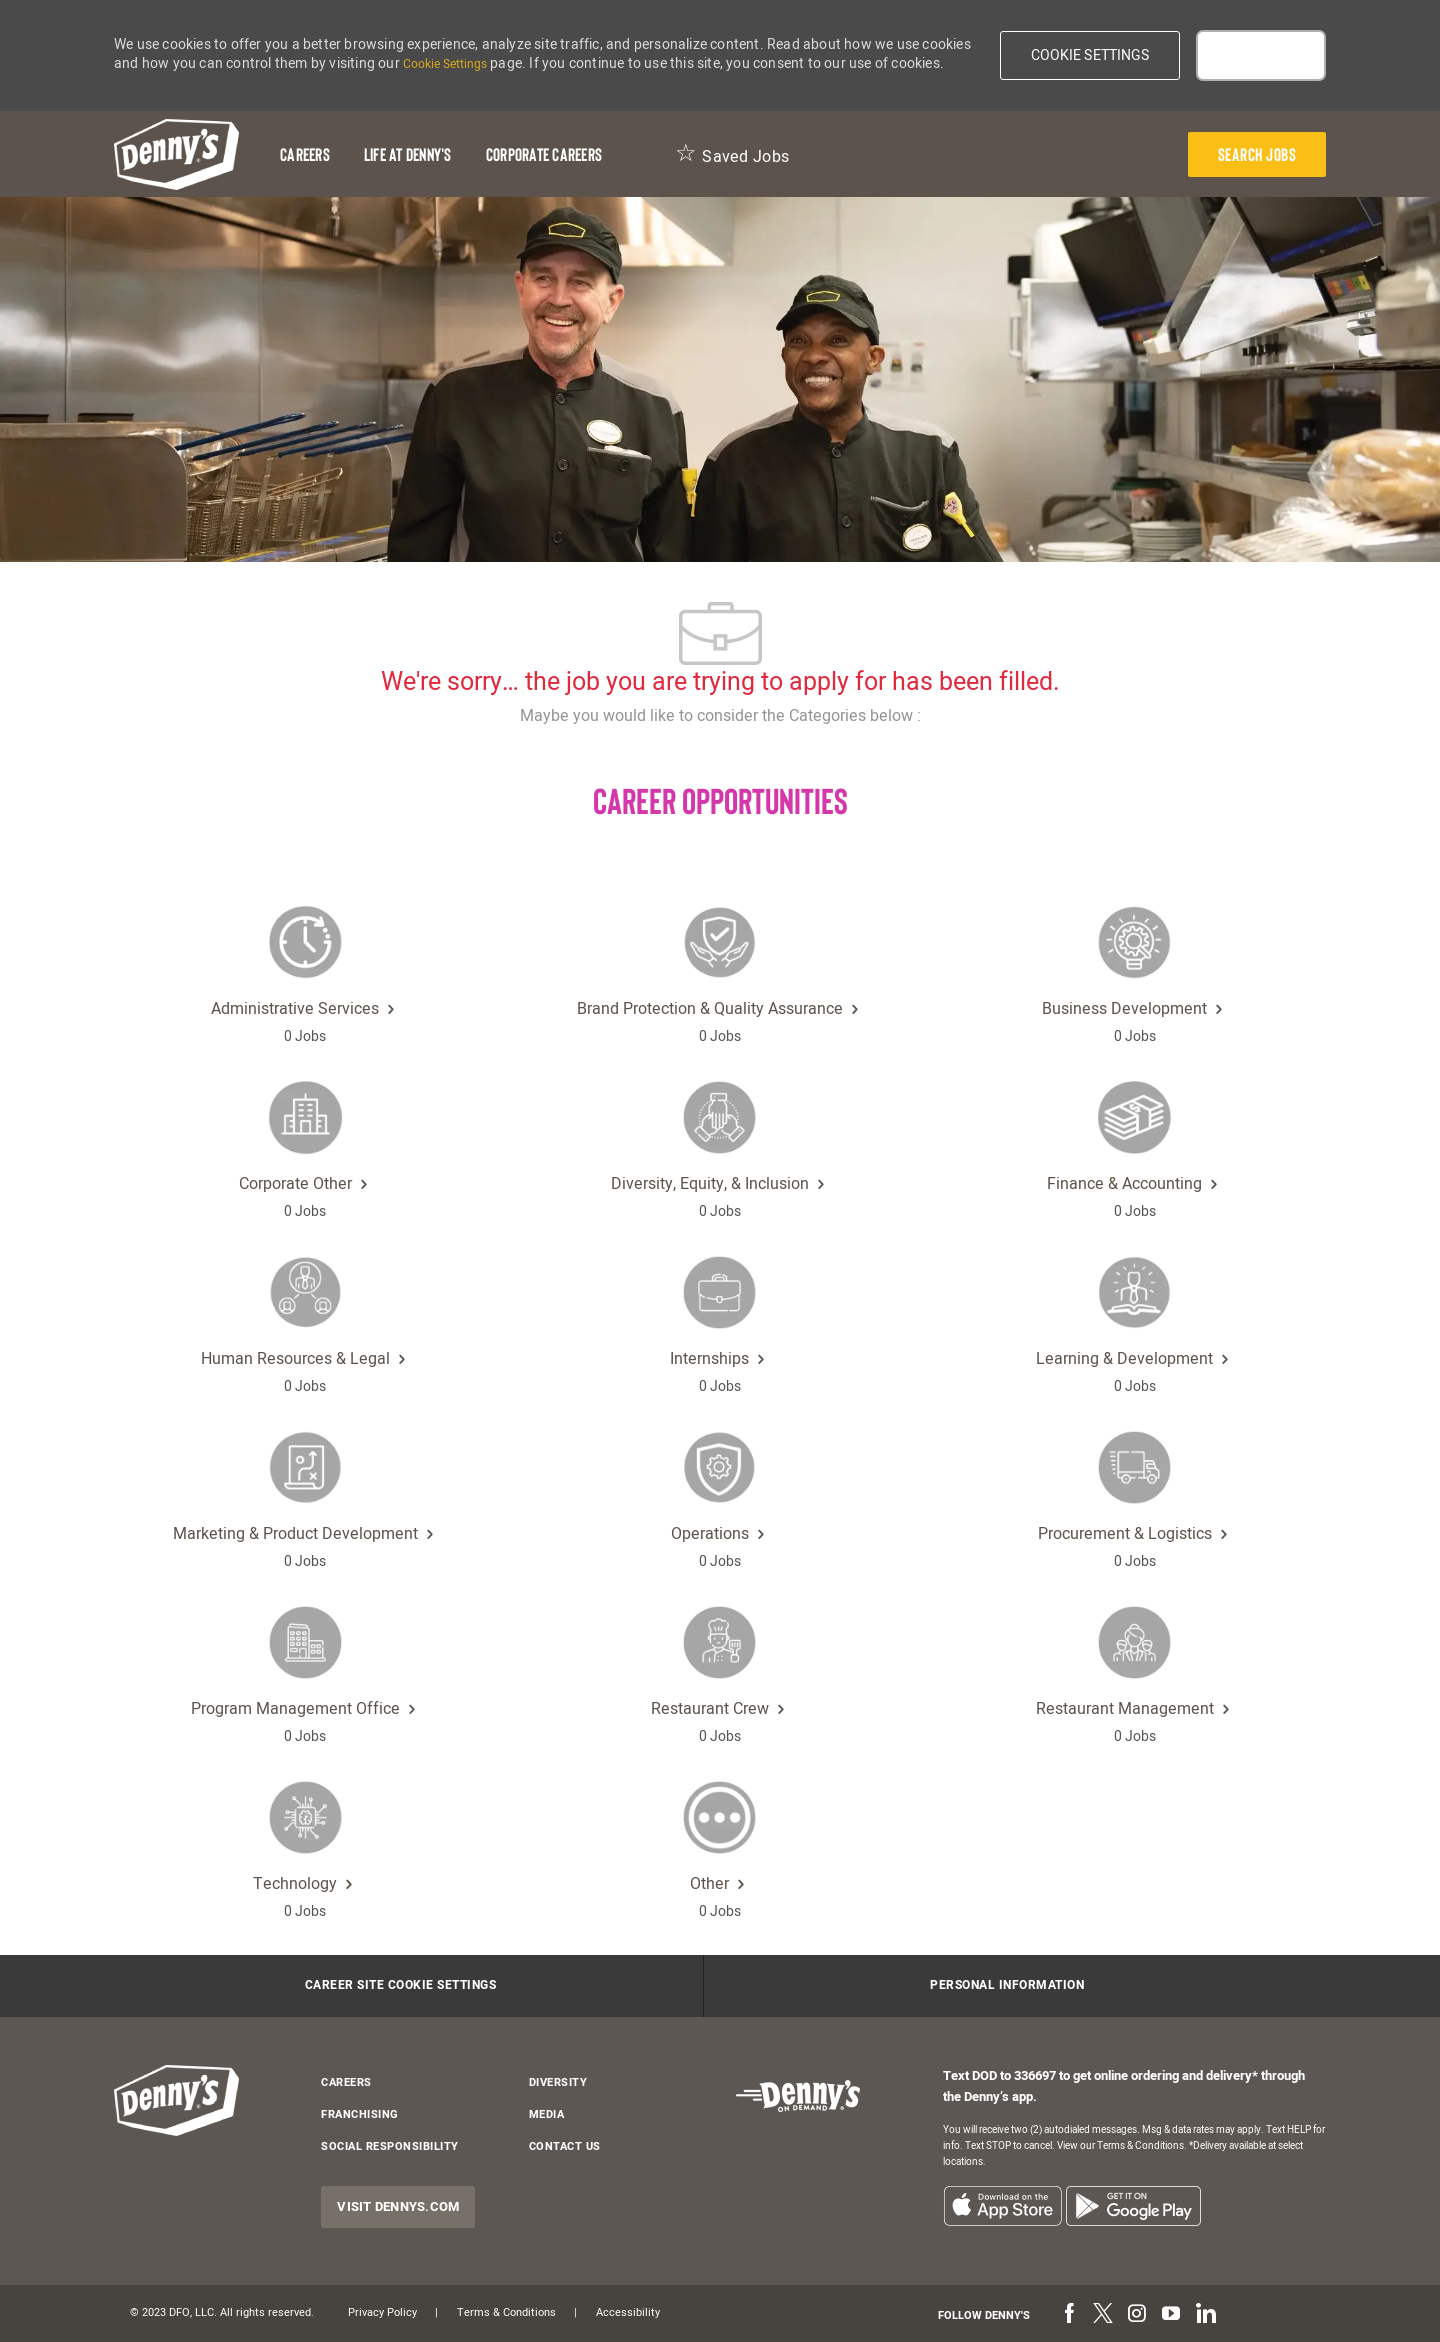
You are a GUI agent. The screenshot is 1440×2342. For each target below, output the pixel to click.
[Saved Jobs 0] (732, 154)
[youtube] (1171, 2315)
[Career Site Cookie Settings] (401, 1986)
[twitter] (1103, 2315)
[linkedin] (1205, 2315)
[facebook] (1069, 2315)
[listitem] (1002, 2205)
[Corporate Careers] (544, 154)
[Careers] (305, 154)
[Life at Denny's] (408, 154)
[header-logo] (176, 154)
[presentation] (1257, 154)
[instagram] (1137, 2315)
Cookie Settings (445, 64)
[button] (1090, 55)
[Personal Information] (1007, 1986)
